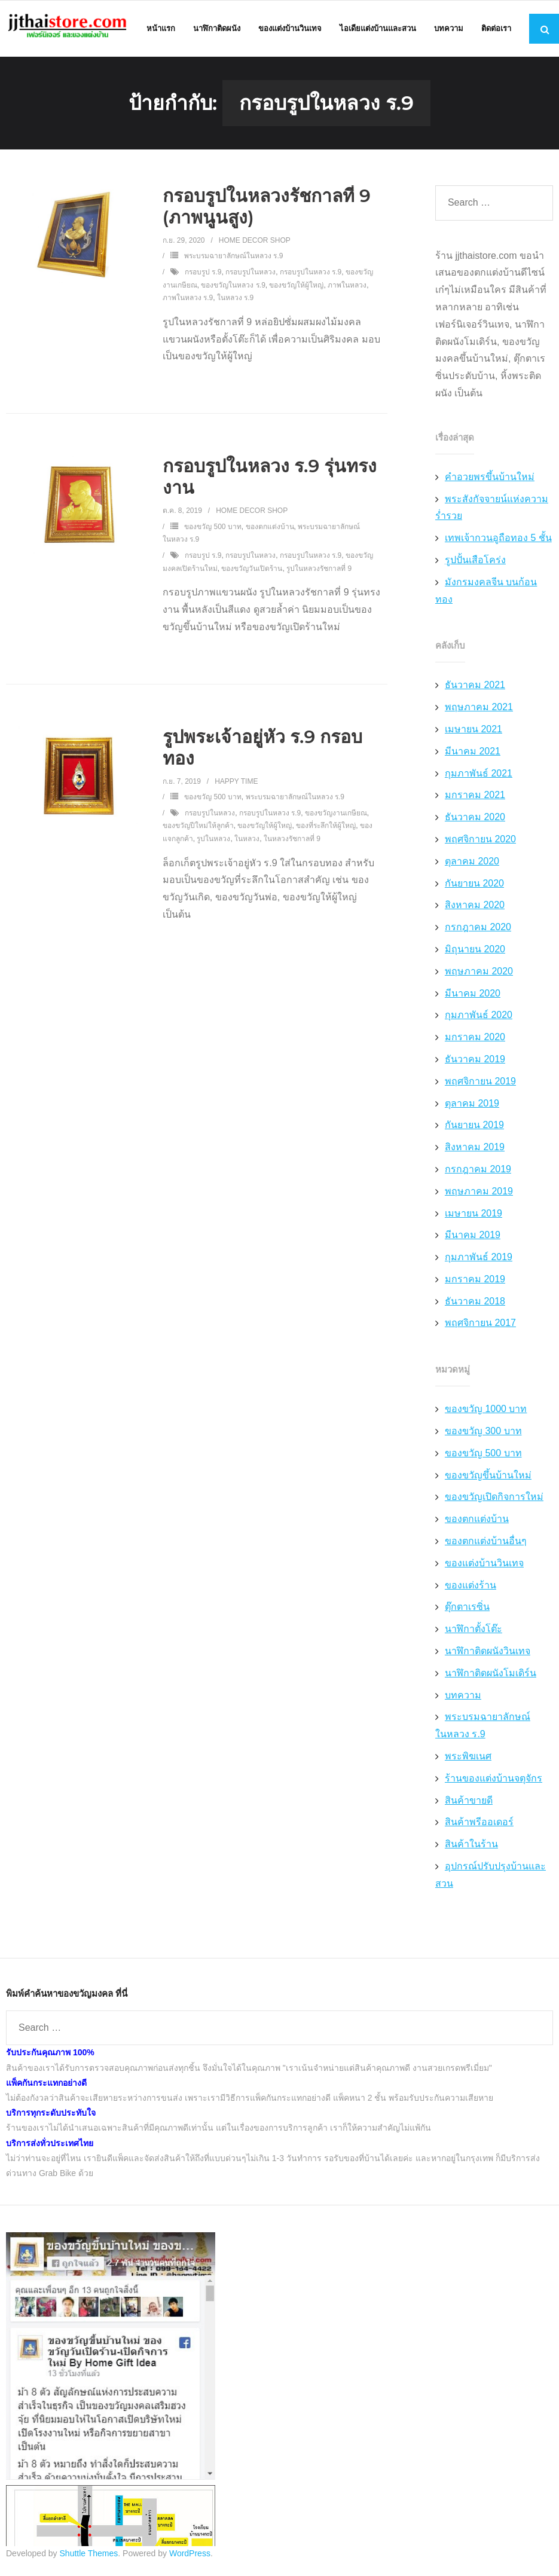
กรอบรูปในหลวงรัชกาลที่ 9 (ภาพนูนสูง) (267, 209)
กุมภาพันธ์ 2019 (478, 1259)
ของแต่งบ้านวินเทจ (484, 1565)
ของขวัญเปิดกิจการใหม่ (494, 1500)
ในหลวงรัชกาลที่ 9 (292, 841)
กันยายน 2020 (474, 886)
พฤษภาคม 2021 (479, 710)
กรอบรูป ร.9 (203, 274)
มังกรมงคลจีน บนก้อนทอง (486, 593)
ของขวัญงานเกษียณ (336, 815)
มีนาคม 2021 (472, 753)
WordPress (189, 2555)
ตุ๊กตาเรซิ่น (467, 1610)
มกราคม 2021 (475, 798)
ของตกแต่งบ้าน (270, 529)
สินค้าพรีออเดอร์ (479, 1825)
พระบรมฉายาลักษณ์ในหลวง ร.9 (233, 259)
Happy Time (236, 784)
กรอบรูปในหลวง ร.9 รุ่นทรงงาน (270, 480)
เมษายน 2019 (473, 1216)
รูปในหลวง (213, 841)
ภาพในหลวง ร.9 (188, 301)
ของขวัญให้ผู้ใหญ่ (296, 287)
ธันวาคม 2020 (475, 820)
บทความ (463, 1697)
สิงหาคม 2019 (475, 1149)
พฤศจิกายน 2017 (480, 1326)
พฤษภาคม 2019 (479, 1193)
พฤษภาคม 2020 (479, 973)
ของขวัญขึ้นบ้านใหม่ (488, 1477)
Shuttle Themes (89, 2555)
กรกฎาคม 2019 (478, 1171)
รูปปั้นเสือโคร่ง (475, 562)
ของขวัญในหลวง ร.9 (233, 287)
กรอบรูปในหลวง (250, 274)
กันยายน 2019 (474, 1128)
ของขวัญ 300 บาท (483, 1433)
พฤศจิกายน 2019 (480, 1083)
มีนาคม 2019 (472, 1238)
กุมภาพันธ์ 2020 (478, 1018)
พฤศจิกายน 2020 (480, 841)
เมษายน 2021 (473, 731)
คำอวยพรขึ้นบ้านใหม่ (489, 479)
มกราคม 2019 (475, 1281)
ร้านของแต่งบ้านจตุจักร (493, 1781)
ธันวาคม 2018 (475, 1303)
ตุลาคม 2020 (472, 863)
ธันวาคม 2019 (475, 1061)
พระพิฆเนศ (468, 1758)
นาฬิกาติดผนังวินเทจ (487, 1653)
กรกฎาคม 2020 (478, 930)
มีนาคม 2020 (472, 996)
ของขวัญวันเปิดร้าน (251, 571)
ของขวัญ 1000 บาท (486, 1412)
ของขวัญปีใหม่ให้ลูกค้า (198, 828)
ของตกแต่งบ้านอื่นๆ (486, 1543)
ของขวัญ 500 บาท (213, 529)
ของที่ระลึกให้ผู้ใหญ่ (326, 828)
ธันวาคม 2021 (475, 688)
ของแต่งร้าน (470, 1587)
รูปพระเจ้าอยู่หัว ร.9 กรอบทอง (263, 750)
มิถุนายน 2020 (475, 951)
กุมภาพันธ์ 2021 (478, 776)
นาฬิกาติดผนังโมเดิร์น (490, 1675)
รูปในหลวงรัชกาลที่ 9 (319, 571)
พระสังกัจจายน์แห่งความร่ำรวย (491, 510)
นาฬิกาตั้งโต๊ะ (473, 1632)
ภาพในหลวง (347, 287)
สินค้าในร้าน (471, 1847)
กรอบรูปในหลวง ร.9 (310, 274)
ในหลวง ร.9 (235, 301)
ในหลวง (246, 841)
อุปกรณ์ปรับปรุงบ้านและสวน (490, 1877)
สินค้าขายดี (469, 1803)
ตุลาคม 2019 (472, 1106)
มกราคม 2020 (475, 1039)
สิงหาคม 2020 (475, 908)
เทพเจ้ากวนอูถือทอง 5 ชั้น (498, 541)
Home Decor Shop (255, 243)
